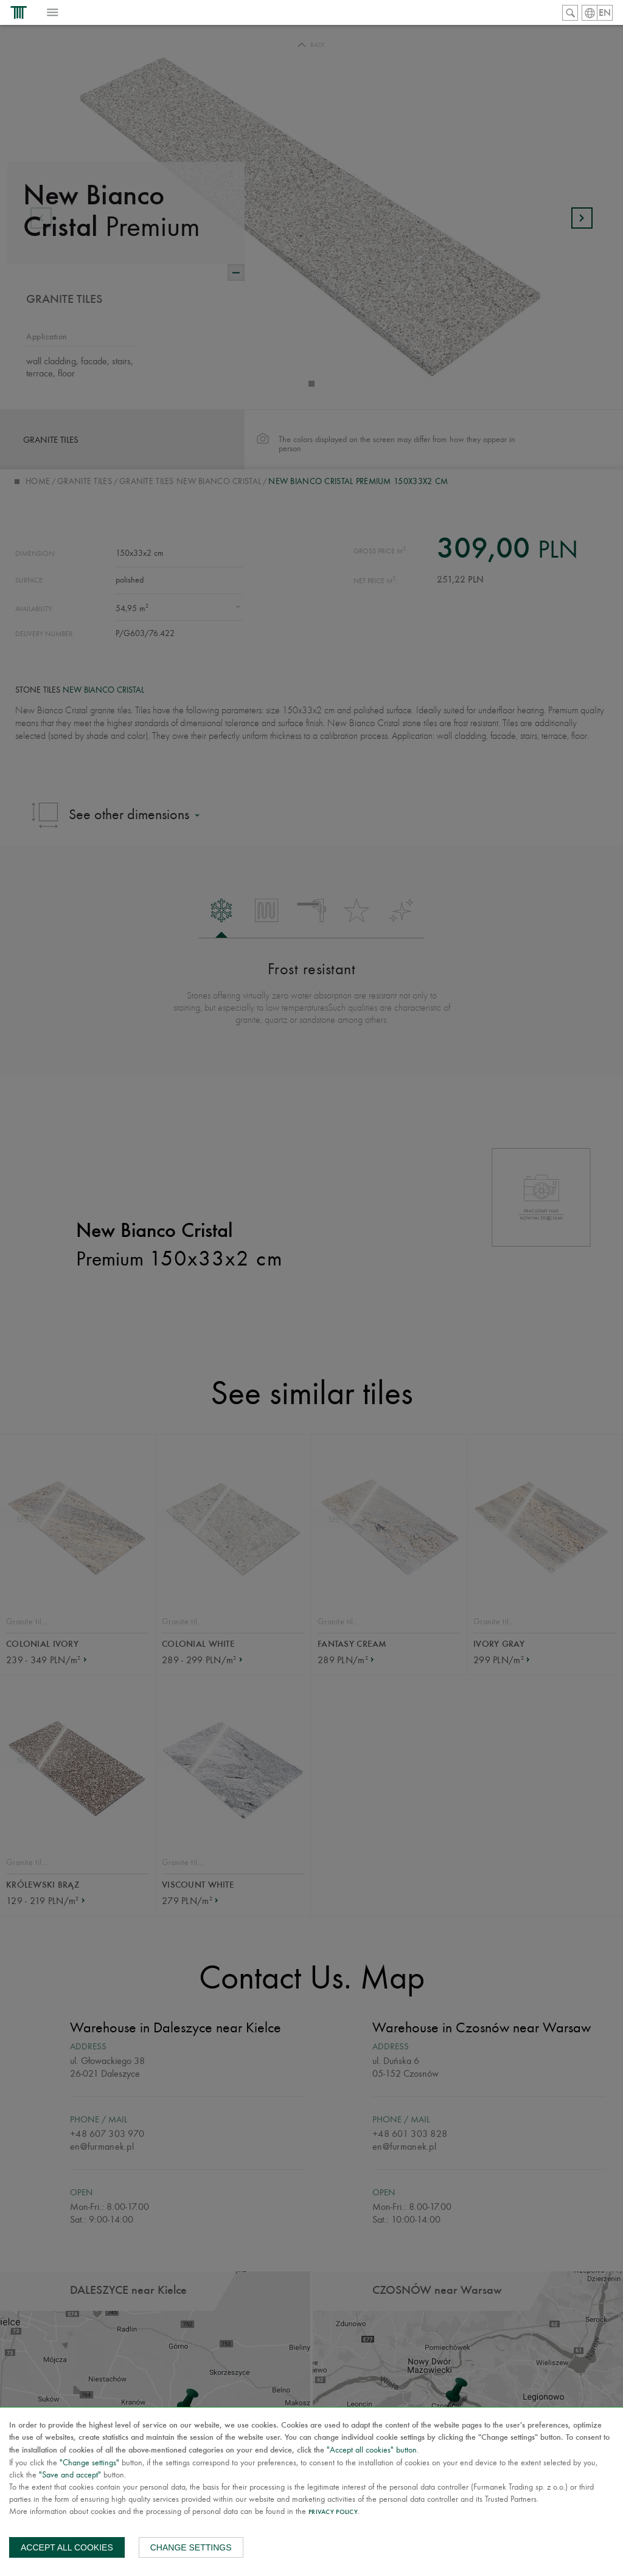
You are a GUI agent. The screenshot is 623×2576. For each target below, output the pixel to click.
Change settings (191, 2547)
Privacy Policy (333, 2512)
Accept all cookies (67, 2547)
